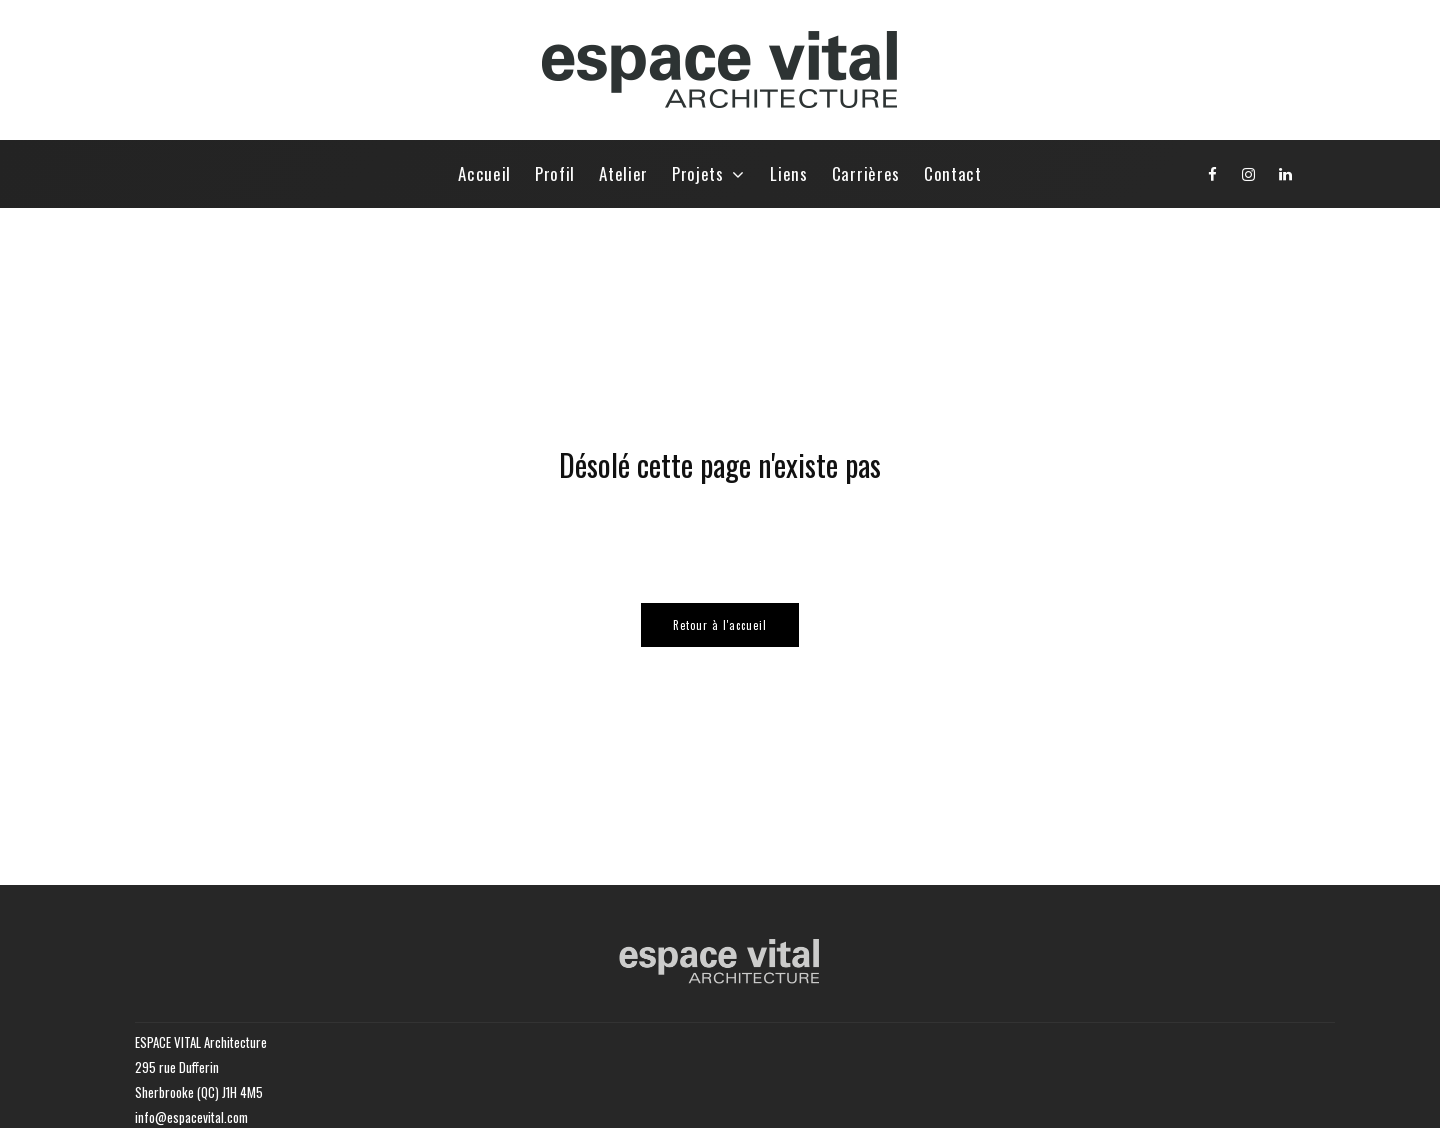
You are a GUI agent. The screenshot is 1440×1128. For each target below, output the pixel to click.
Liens (788, 173)
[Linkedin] (1286, 174)
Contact (953, 173)
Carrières (866, 173)
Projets (698, 173)
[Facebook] (1213, 174)
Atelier (623, 173)
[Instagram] (1249, 174)
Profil (555, 173)
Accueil (484, 173)
